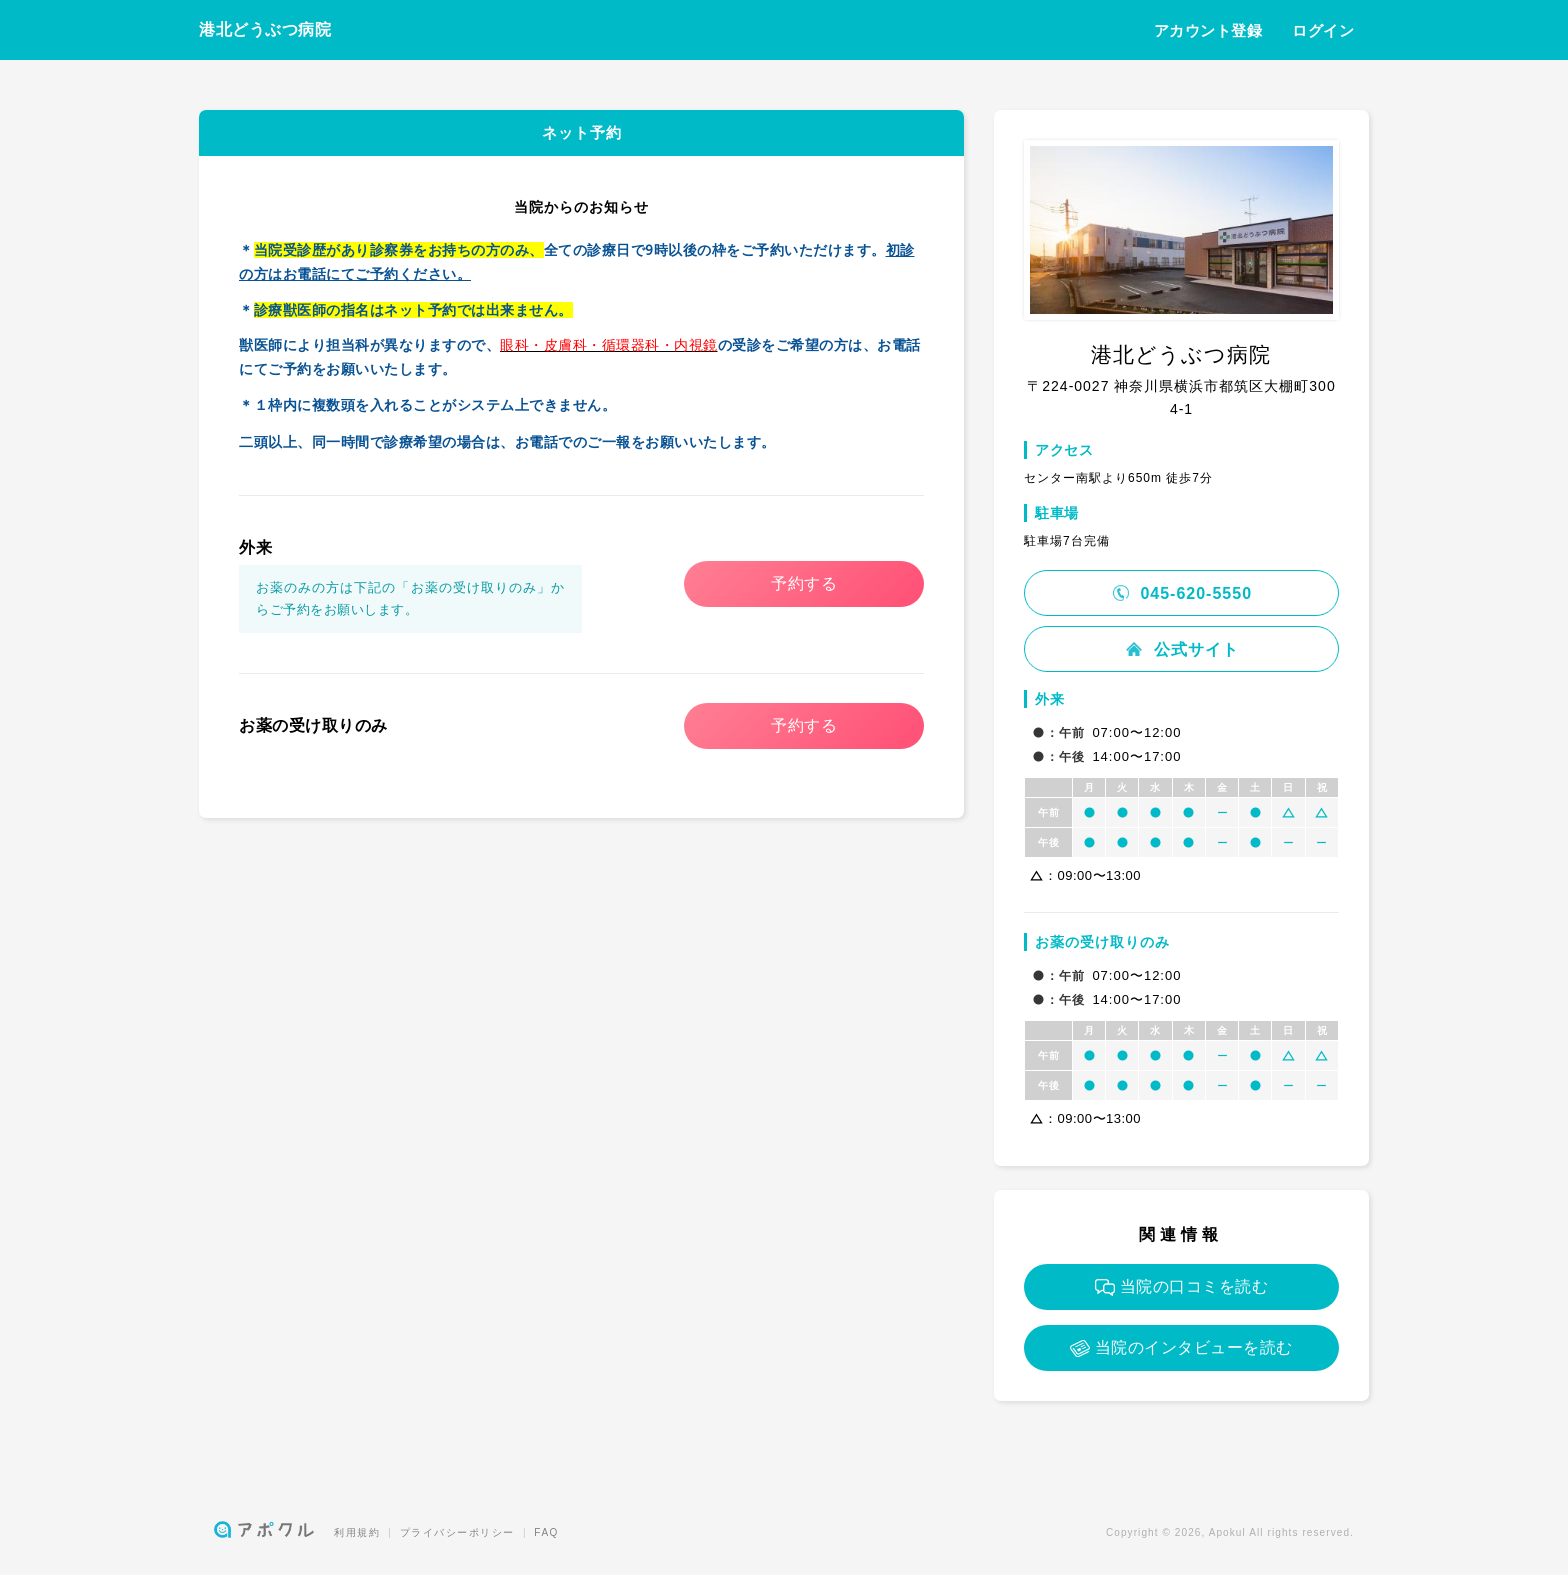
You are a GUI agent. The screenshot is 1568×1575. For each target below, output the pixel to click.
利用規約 (357, 1532)
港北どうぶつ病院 (265, 29)
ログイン (1323, 30)
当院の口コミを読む (1182, 1287)
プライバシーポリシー (457, 1532)
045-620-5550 (1181, 593)
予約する (804, 583)
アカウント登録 (1208, 30)
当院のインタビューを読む (1181, 1348)
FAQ (546, 1532)
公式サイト (1181, 649)
